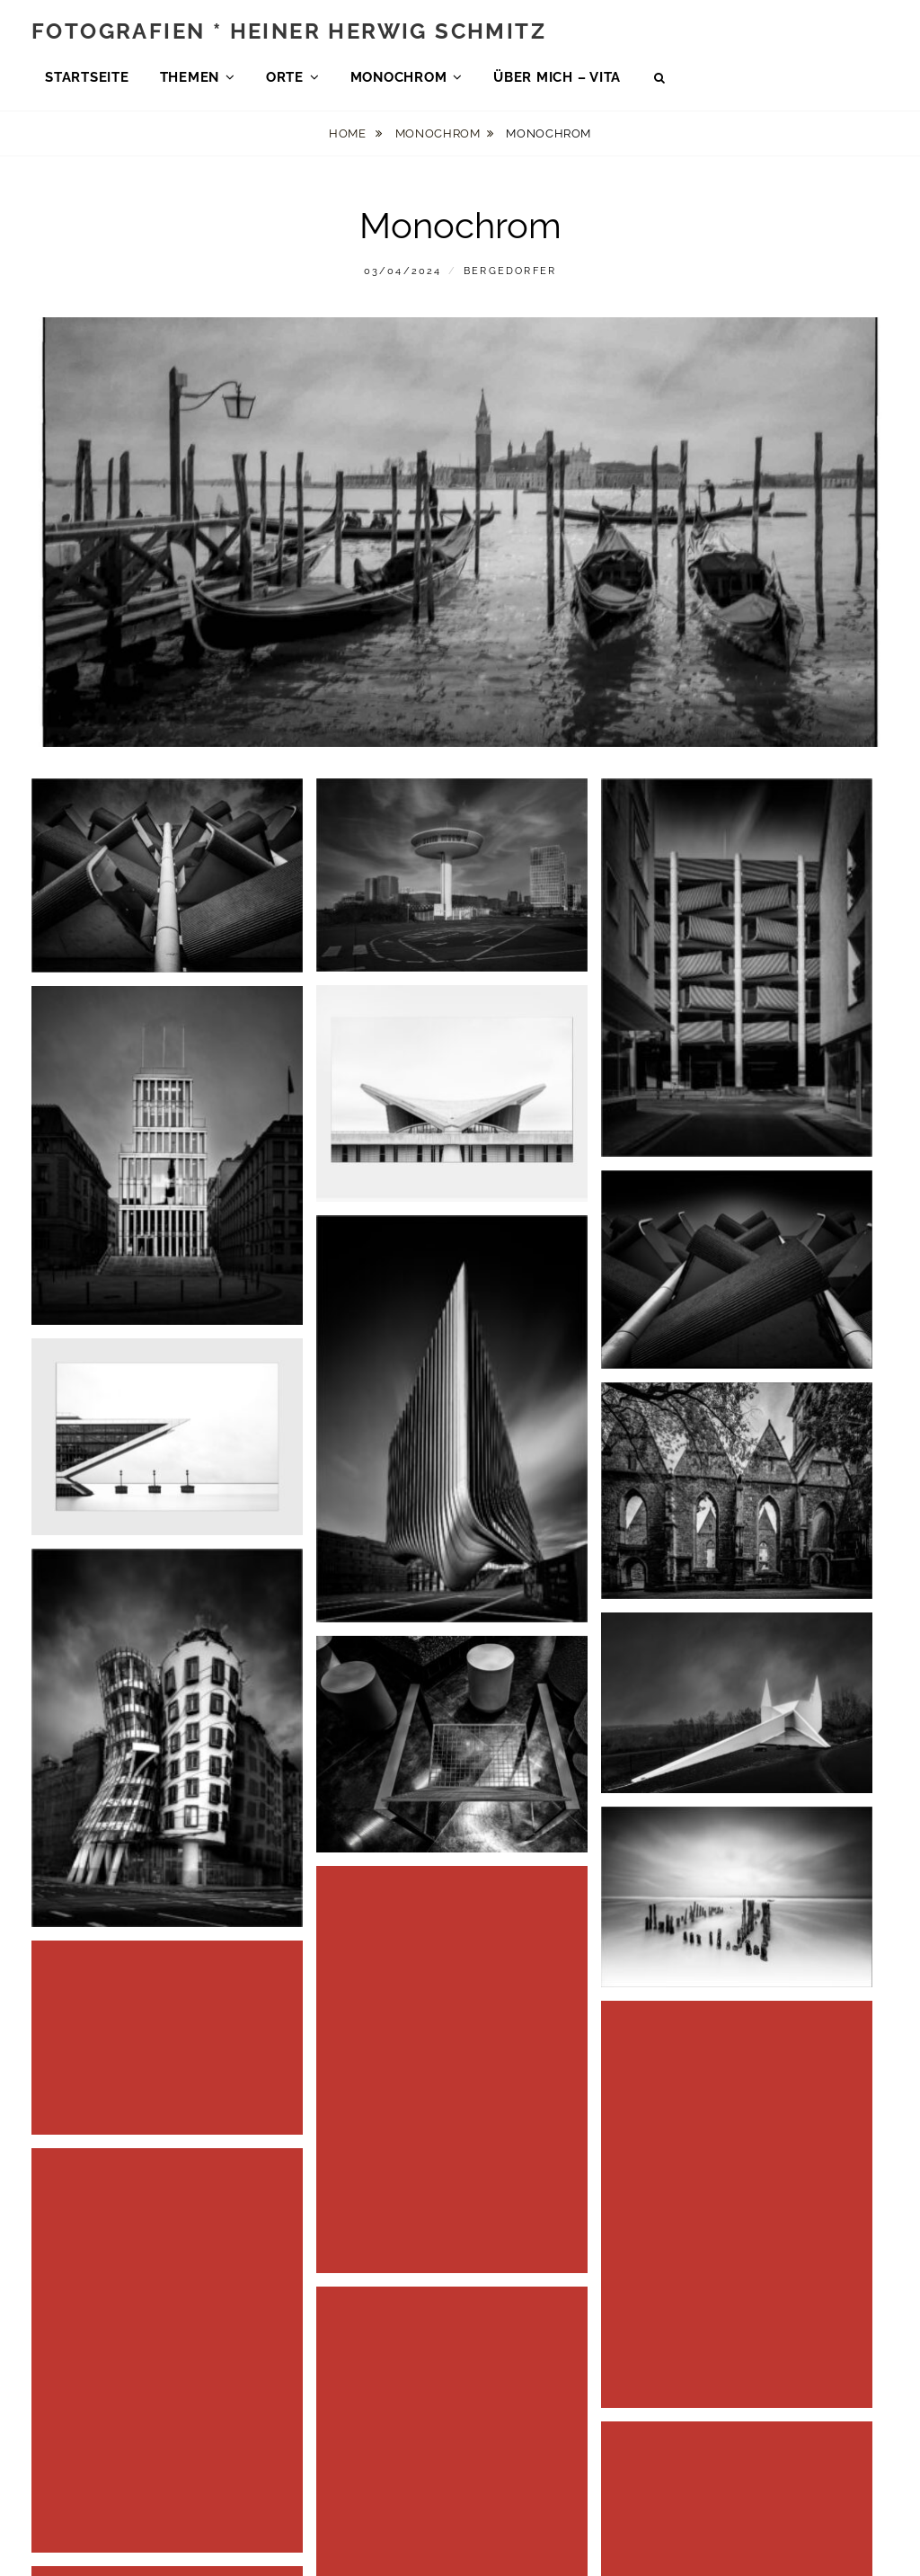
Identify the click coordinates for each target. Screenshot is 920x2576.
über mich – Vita (557, 80)
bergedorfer (510, 277)
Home (349, 140)
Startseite (87, 80)
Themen (190, 80)
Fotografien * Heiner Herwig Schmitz (288, 34)
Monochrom (398, 80)
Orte (285, 80)
